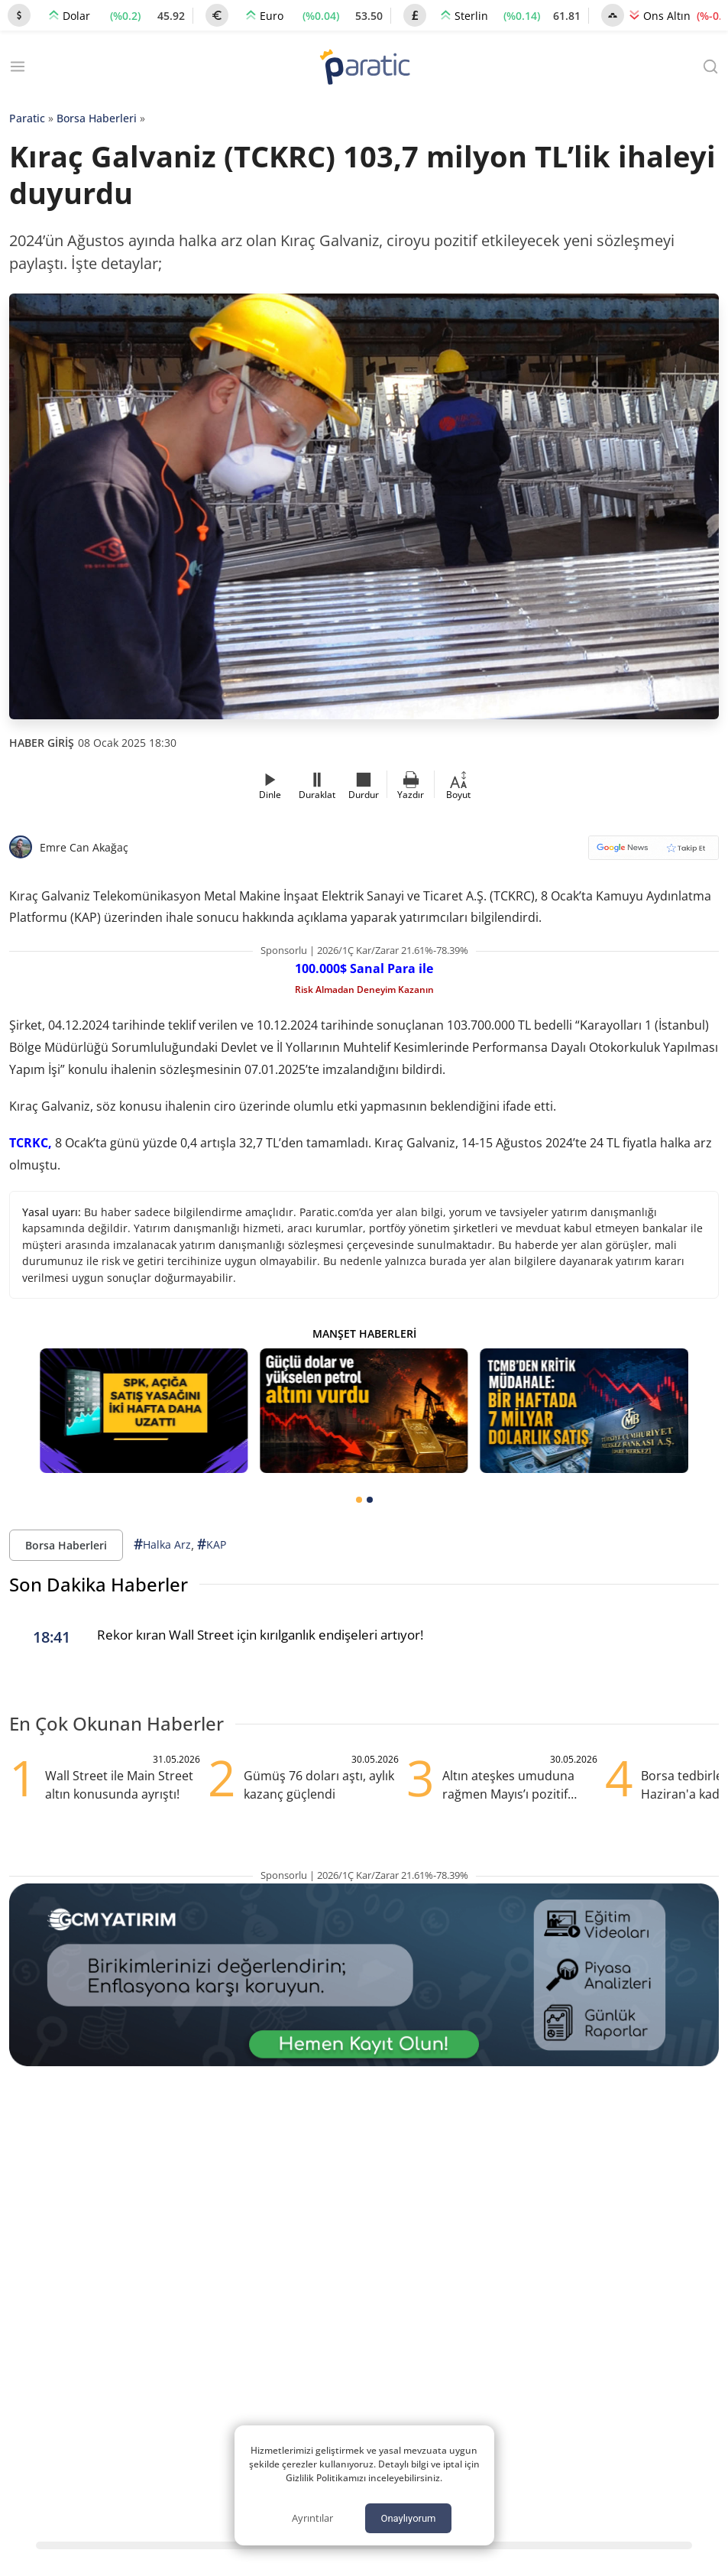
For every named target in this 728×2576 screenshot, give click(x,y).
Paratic (27, 118)
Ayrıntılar (312, 2518)
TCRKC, (30, 1142)
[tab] (359, 1500)
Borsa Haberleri (97, 118)
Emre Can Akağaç (84, 847)
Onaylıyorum (407, 2518)
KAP (211, 1544)
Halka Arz (162, 1544)
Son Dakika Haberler (98, 1584)
